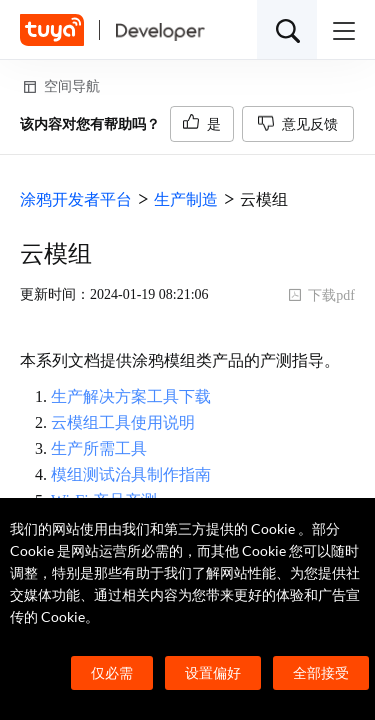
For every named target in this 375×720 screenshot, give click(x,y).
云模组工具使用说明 (123, 422)
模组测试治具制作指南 (131, 474)
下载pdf (321, 295)
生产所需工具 (99, 448)
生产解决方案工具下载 (131, 396)
